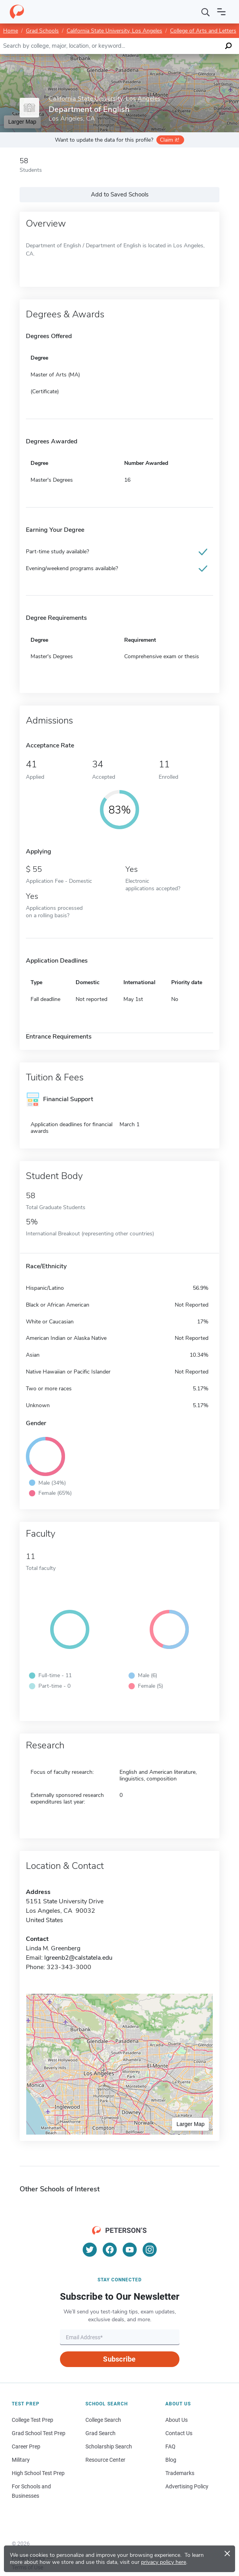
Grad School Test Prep (38, 2433)
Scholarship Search (108, 2446)
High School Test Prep (38, 2473)
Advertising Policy (186, 2486)
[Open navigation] (221, 12)
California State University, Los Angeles (114, 30)
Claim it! (169, 140)
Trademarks (179, 2473)
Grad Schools (42, 30)
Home (10, 30)
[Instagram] (150, 2250)
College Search (103, 2420)
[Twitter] (90, 2250)
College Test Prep (32, 2420)
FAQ (170, 2446)
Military (21, 2460)
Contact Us (178, 2433)
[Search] (206, 12)
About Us (176, 2420)
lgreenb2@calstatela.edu (78, 1957)
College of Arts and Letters (203, 30)
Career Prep (26, 2446)
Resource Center (105, 2460)
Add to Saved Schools (119, 194)
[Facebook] (110, 2250)
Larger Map (190, 2124)
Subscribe (119, 2359)
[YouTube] (130, 2250)
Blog (170, 2460)
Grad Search (100, 2433)
